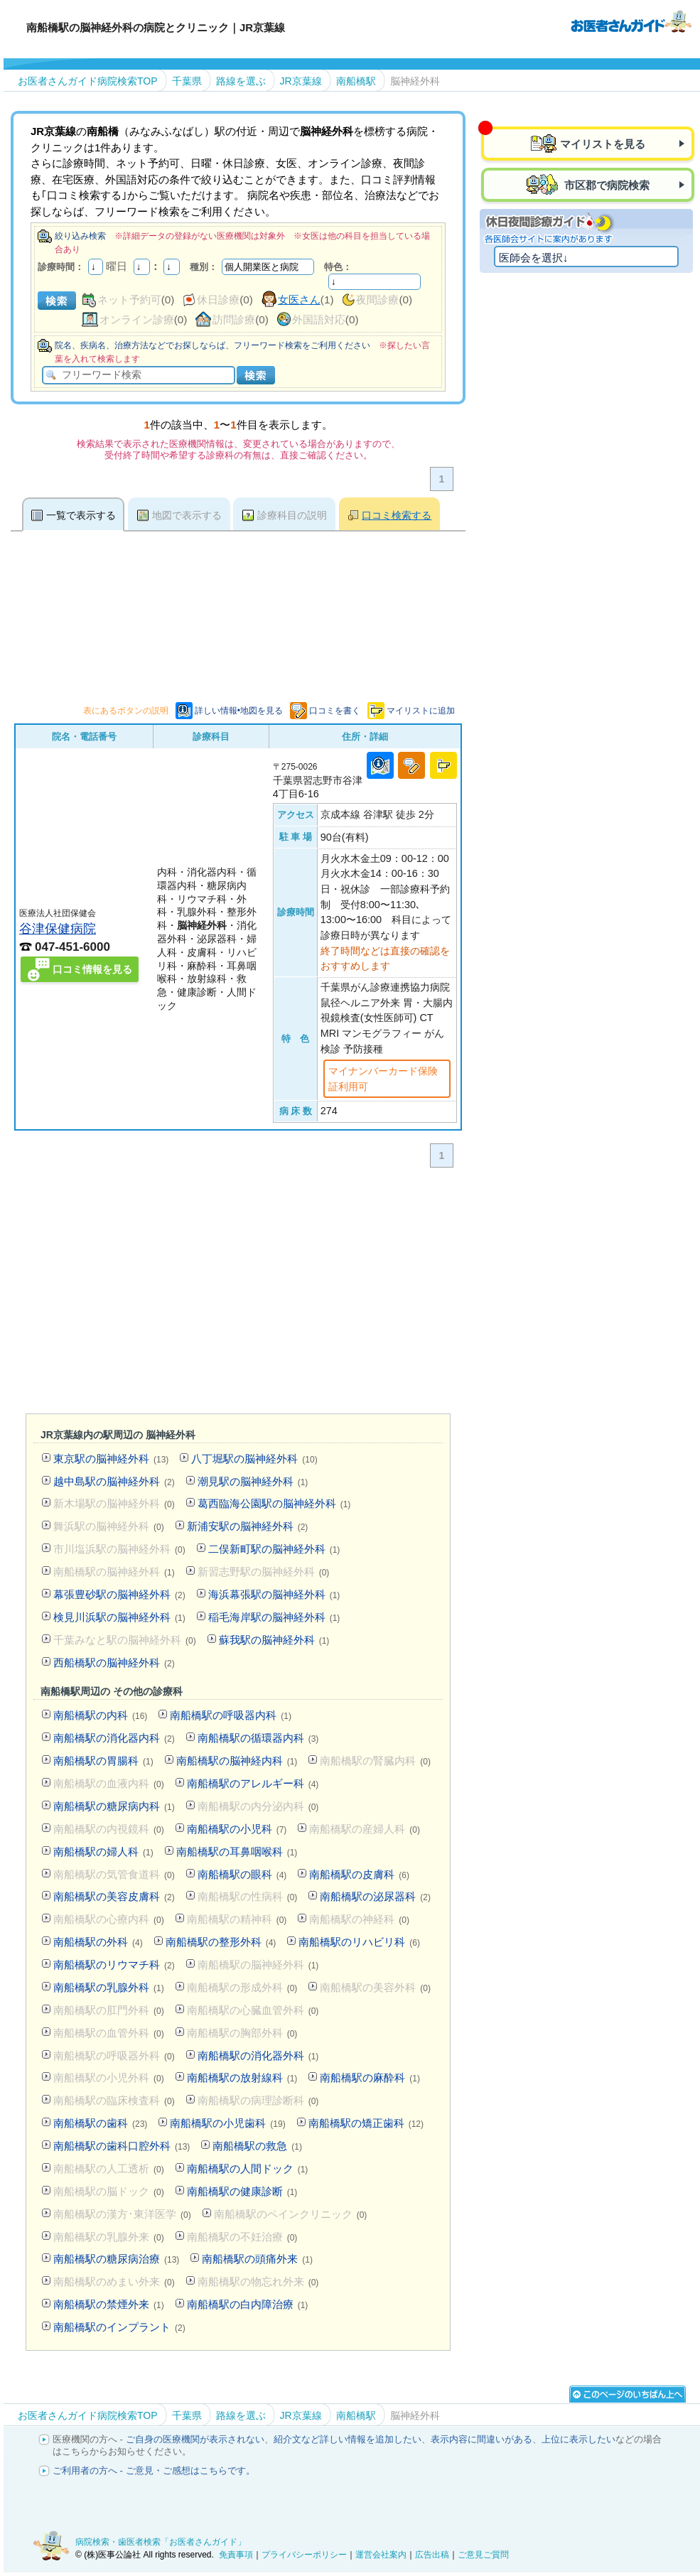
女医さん (299, 299)
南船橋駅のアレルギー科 (253, 1783)
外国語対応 (318, 319)
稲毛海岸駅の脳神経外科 (274, 1617)
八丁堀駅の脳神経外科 (254, 1459)
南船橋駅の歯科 (100, 2123)
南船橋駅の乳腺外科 (108, 1987)
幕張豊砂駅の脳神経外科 (119, 1594)
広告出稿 (432, 2555)
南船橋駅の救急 (257, 2146)
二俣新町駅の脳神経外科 (274, 1549)
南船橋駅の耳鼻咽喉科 (237, 1851)
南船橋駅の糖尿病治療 (116, 2259)
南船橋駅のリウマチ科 (114, 1964)
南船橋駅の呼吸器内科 (230, 1715)
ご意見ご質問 (483, 2555)
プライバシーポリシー (304, 2555)
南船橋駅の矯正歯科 (366, 2123)
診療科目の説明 (292, 515)
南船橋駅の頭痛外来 (257, 2259)
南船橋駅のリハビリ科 (359, 1942)
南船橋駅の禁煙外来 (108, 2304)
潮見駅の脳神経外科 (253, 1481)
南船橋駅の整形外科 (221, 1942)
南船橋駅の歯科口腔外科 (121, 2146)
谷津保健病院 (57, 928)
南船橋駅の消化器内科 (114, 1738)
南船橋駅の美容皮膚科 (114, 1896)
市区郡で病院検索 (605, 185)
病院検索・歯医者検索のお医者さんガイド (631, 20)
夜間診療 (377, 299)
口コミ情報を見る (92, 969)
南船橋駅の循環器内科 (258, 1738)
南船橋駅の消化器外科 (258, 2055)
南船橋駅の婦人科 (103, 1851)
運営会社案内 (380, 2555)
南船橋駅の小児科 (237, 1829)
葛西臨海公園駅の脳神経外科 (274, 1503)
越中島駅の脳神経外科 (114, 1481)
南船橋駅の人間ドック (247, 2168)
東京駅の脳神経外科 (110, 1459)
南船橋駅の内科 (100, 1715)
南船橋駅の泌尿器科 (375, 1896)
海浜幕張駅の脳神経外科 (274, 1594)
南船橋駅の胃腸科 (103, 1761)
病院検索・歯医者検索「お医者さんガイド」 (160, 2542)
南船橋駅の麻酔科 (370, 2077)
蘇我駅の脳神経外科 (274, 1640)
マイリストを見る (602, 144)
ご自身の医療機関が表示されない (195, 2439)
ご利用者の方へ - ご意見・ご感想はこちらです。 (154, 2470)
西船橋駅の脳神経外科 (114, 1662)
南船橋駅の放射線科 (242, 2077)
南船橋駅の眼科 (242, 1874)
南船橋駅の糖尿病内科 (114, 1806)
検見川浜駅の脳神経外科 (119, 1617)
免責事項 (236, 2555)
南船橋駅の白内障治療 (247, 2304)
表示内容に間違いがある (481, 2439)
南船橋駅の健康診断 (242, 2191)
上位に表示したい (578, 2439)
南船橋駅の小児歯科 (227, 2123)
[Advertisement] (269, 1294)
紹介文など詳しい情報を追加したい (347, 2439)
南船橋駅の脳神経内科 (237, 1761)
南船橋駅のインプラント (119, 2327)
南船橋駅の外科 (98, 1942)
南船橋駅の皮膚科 (359, 1874)
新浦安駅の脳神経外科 (247, 1526)
